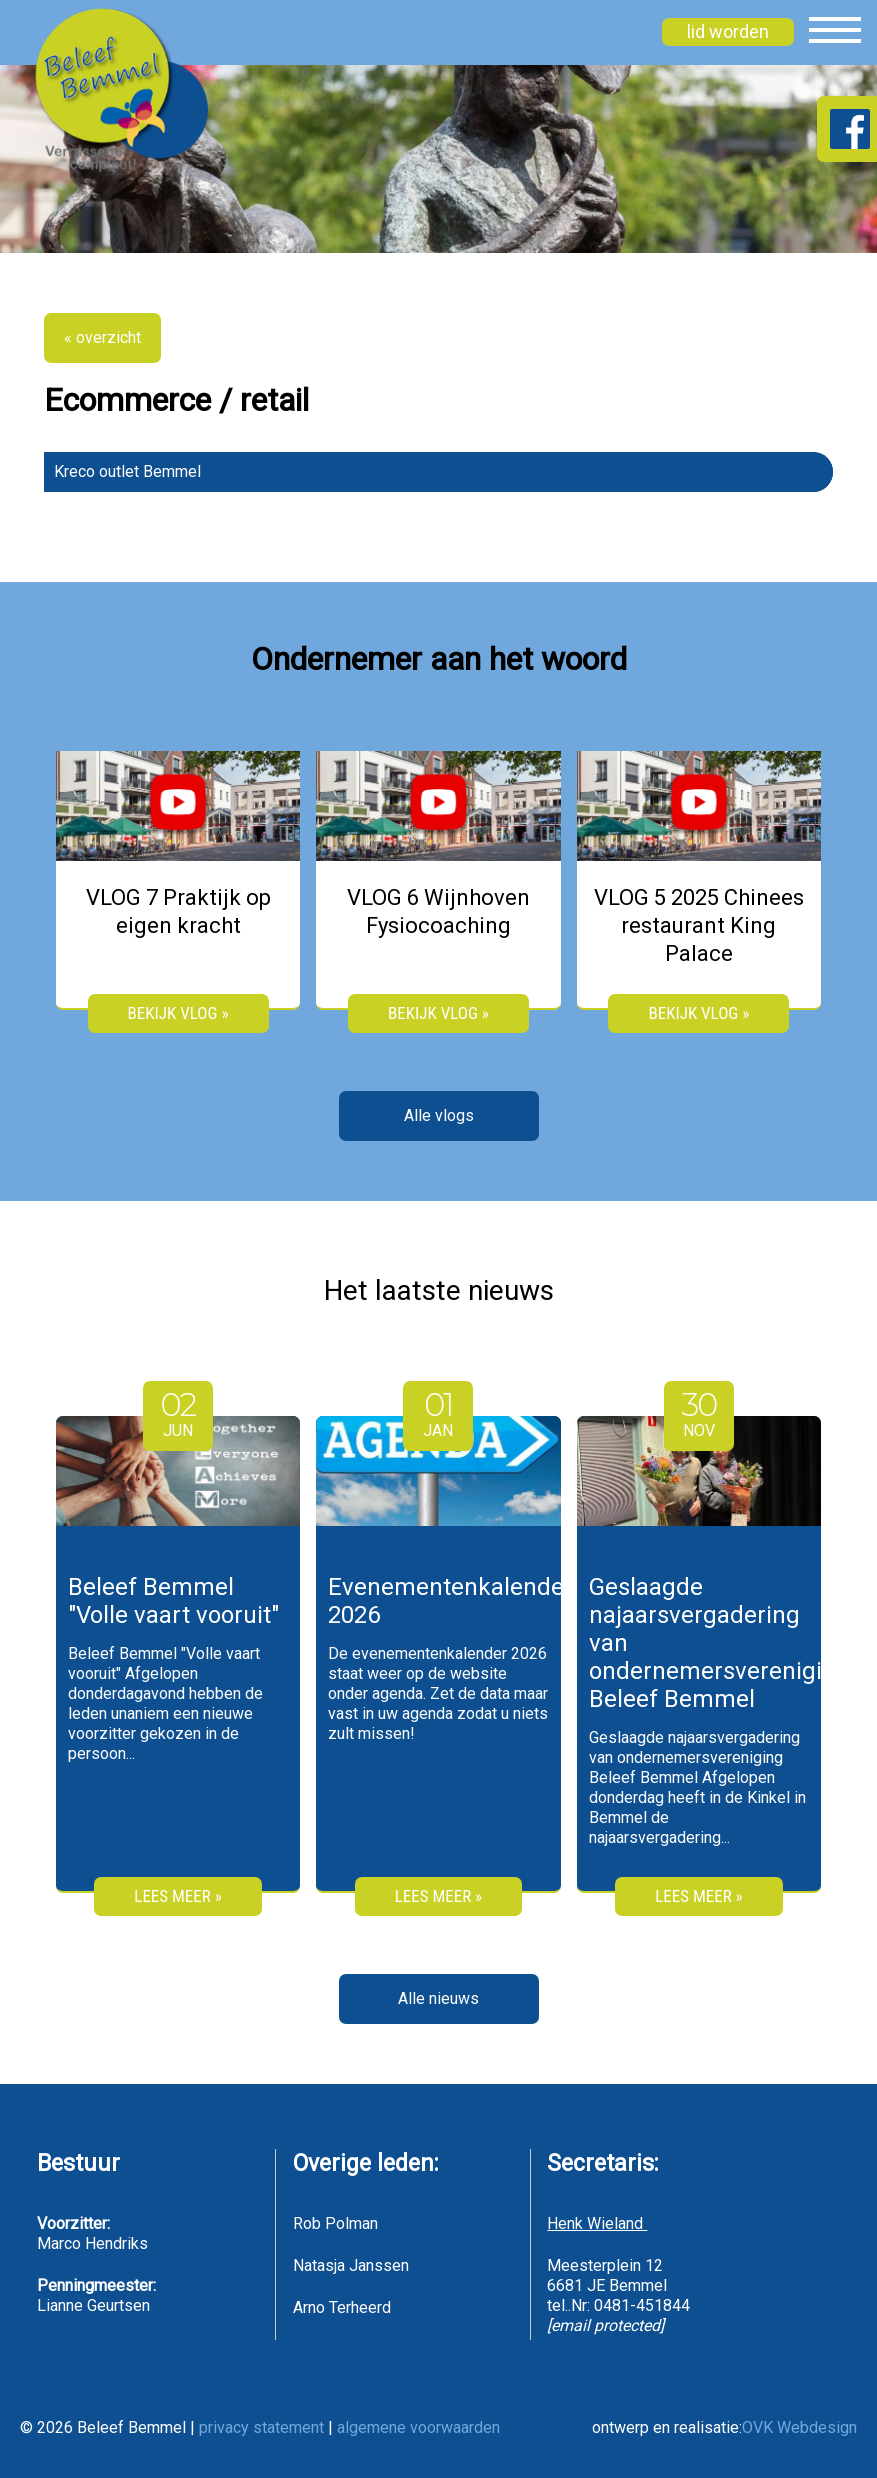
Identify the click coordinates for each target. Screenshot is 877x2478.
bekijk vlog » (178, 1013)
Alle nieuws (438, 1998)
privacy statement (261, 2427)
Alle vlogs (439, 1115)
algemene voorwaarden (418, 2427)
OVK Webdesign (799, 2427)
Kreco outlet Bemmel (127, 471)
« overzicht (102, 337)
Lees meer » (177, 1896)
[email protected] (605, 2325)
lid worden (728, 31)
